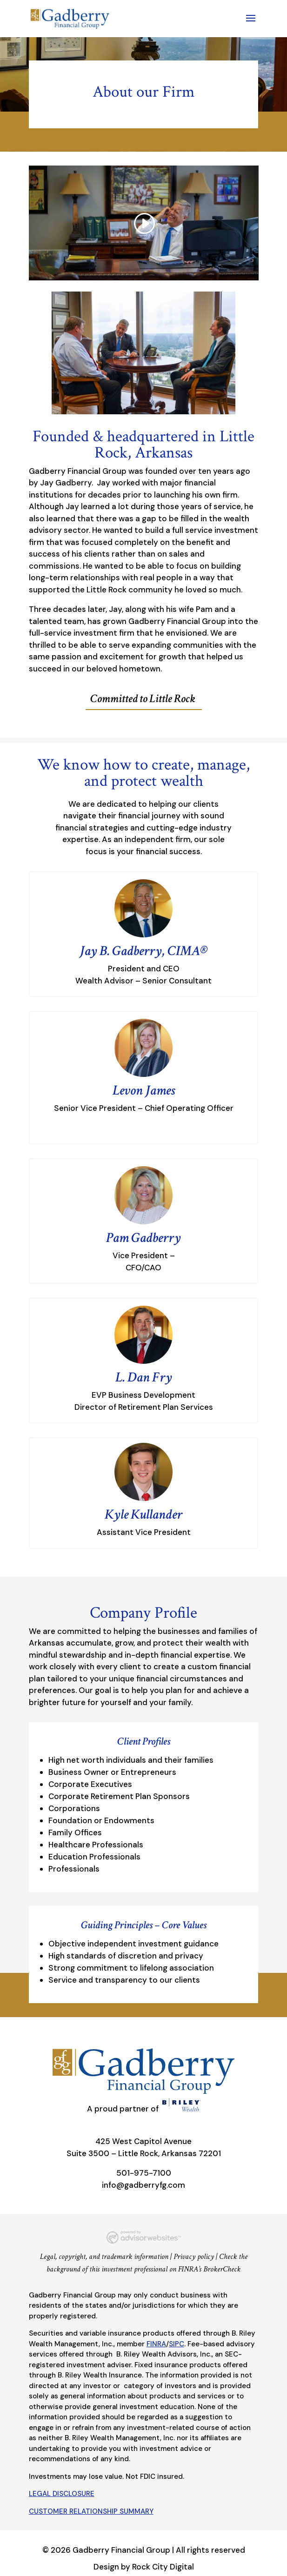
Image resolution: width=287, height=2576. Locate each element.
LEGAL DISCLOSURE (61, 2493)
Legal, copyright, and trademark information (104, 2256)
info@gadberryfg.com (143, 2185)
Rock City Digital (163, 2567)
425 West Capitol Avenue (143, 2141)
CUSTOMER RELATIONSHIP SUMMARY (91, 2511)
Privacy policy (194, 2256)
